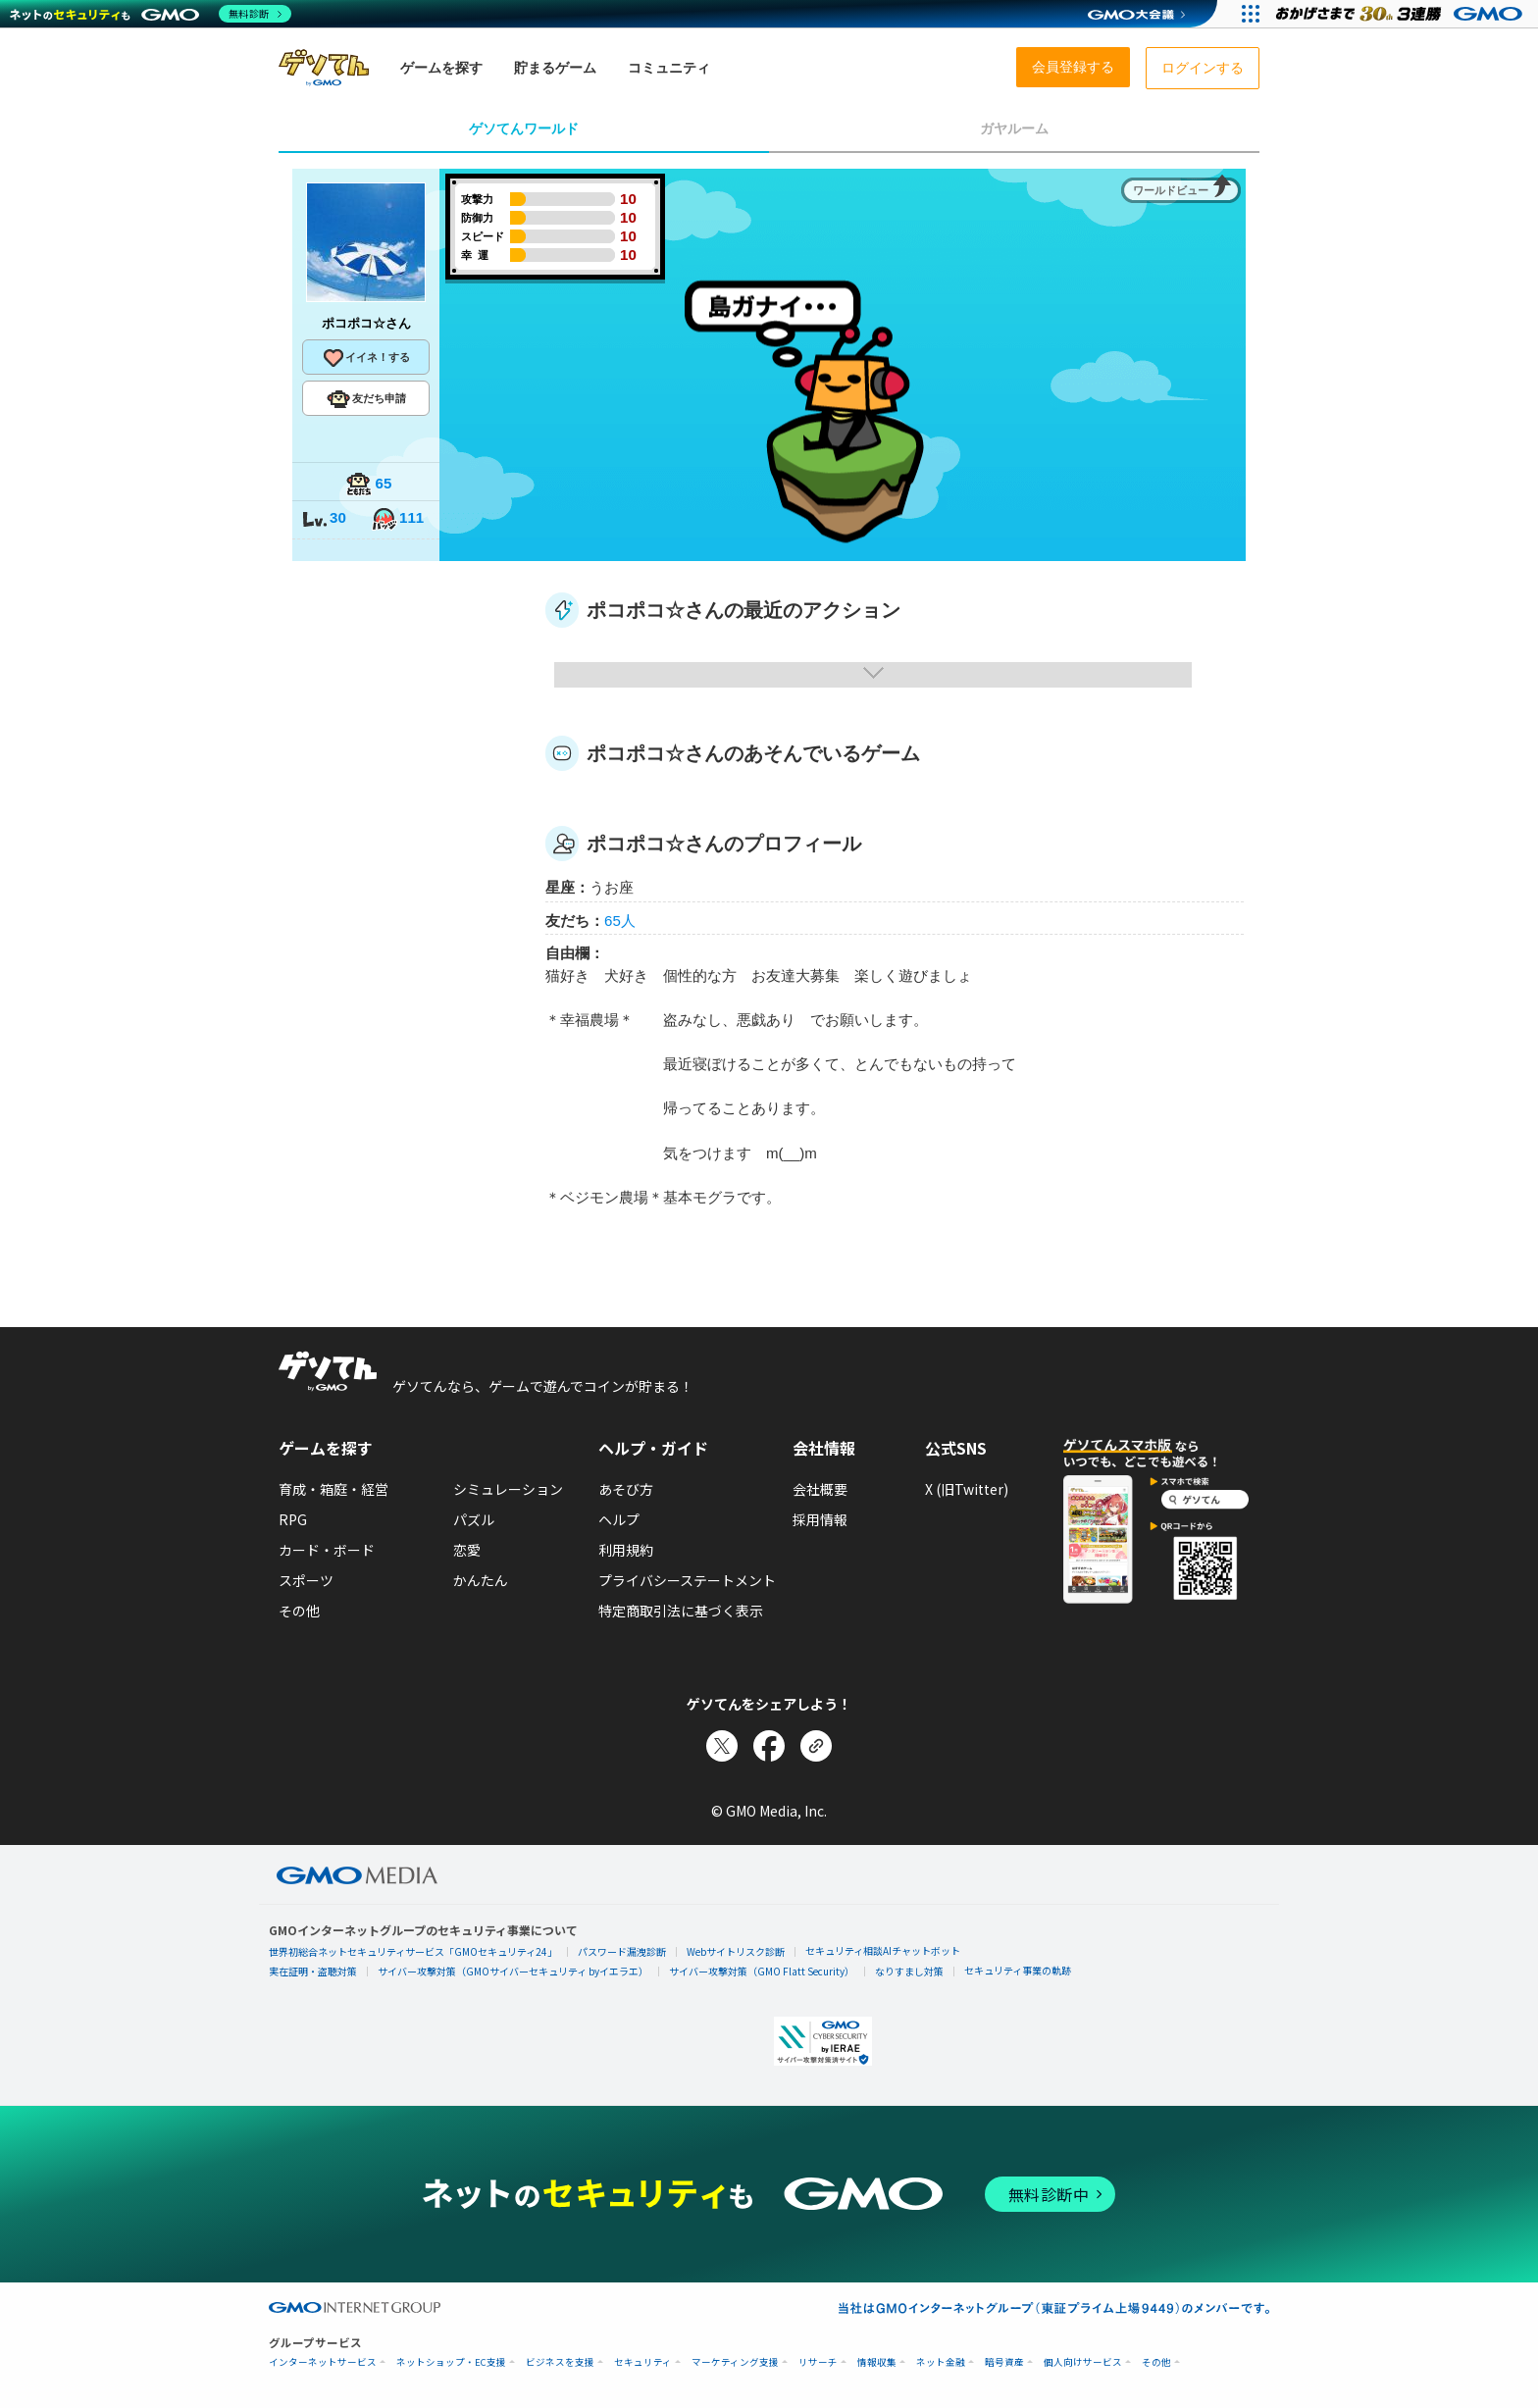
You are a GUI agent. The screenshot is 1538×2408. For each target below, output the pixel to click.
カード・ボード (327, 1550)
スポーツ (306, 1580)
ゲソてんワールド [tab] (524, 128)
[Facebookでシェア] (769, 1746)
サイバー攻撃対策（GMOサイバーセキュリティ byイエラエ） (513, 1971)
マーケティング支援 (735, 2362)
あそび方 (625, 1489)
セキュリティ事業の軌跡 (1017, 1970)
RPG (293, 1519)
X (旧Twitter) (966, 1489)
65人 (620, 920)
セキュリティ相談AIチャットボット (882, 1950)
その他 (299, 1610)
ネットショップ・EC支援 (451, 2362)
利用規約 (625, 1550)
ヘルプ (619, 1519)
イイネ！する (366, 358)
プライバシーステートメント (687, 1580)
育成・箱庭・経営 (333, 1489)
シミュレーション (508, 1489)
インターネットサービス (323, 2362)
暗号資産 (1004, 2362)
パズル (473, 1519)
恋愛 (467, 1550)
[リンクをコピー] (816, 1746)
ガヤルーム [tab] (1014, 128)
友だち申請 (366, 399)
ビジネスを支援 (560, 2362)
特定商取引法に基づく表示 (680, 1610)
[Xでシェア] (722, 1746)
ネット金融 (940, 2362)
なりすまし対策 (909, 1971)
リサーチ (818, 2362)
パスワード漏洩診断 (622, 1951)
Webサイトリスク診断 (736, 1951)
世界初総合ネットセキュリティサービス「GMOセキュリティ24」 (413, 1951)
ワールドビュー (1170, 190)
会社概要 (820, 1489)
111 (397, 519)
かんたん (480, 1580)
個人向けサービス (1083, 2362)
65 (368, 485)
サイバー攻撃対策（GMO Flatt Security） (761, 1971)
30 (323, 519)
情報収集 (877, 2362)
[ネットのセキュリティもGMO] (150, 13)
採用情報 (820, 1519)
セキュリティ (643, 2362)
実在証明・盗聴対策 (313, 1971)
